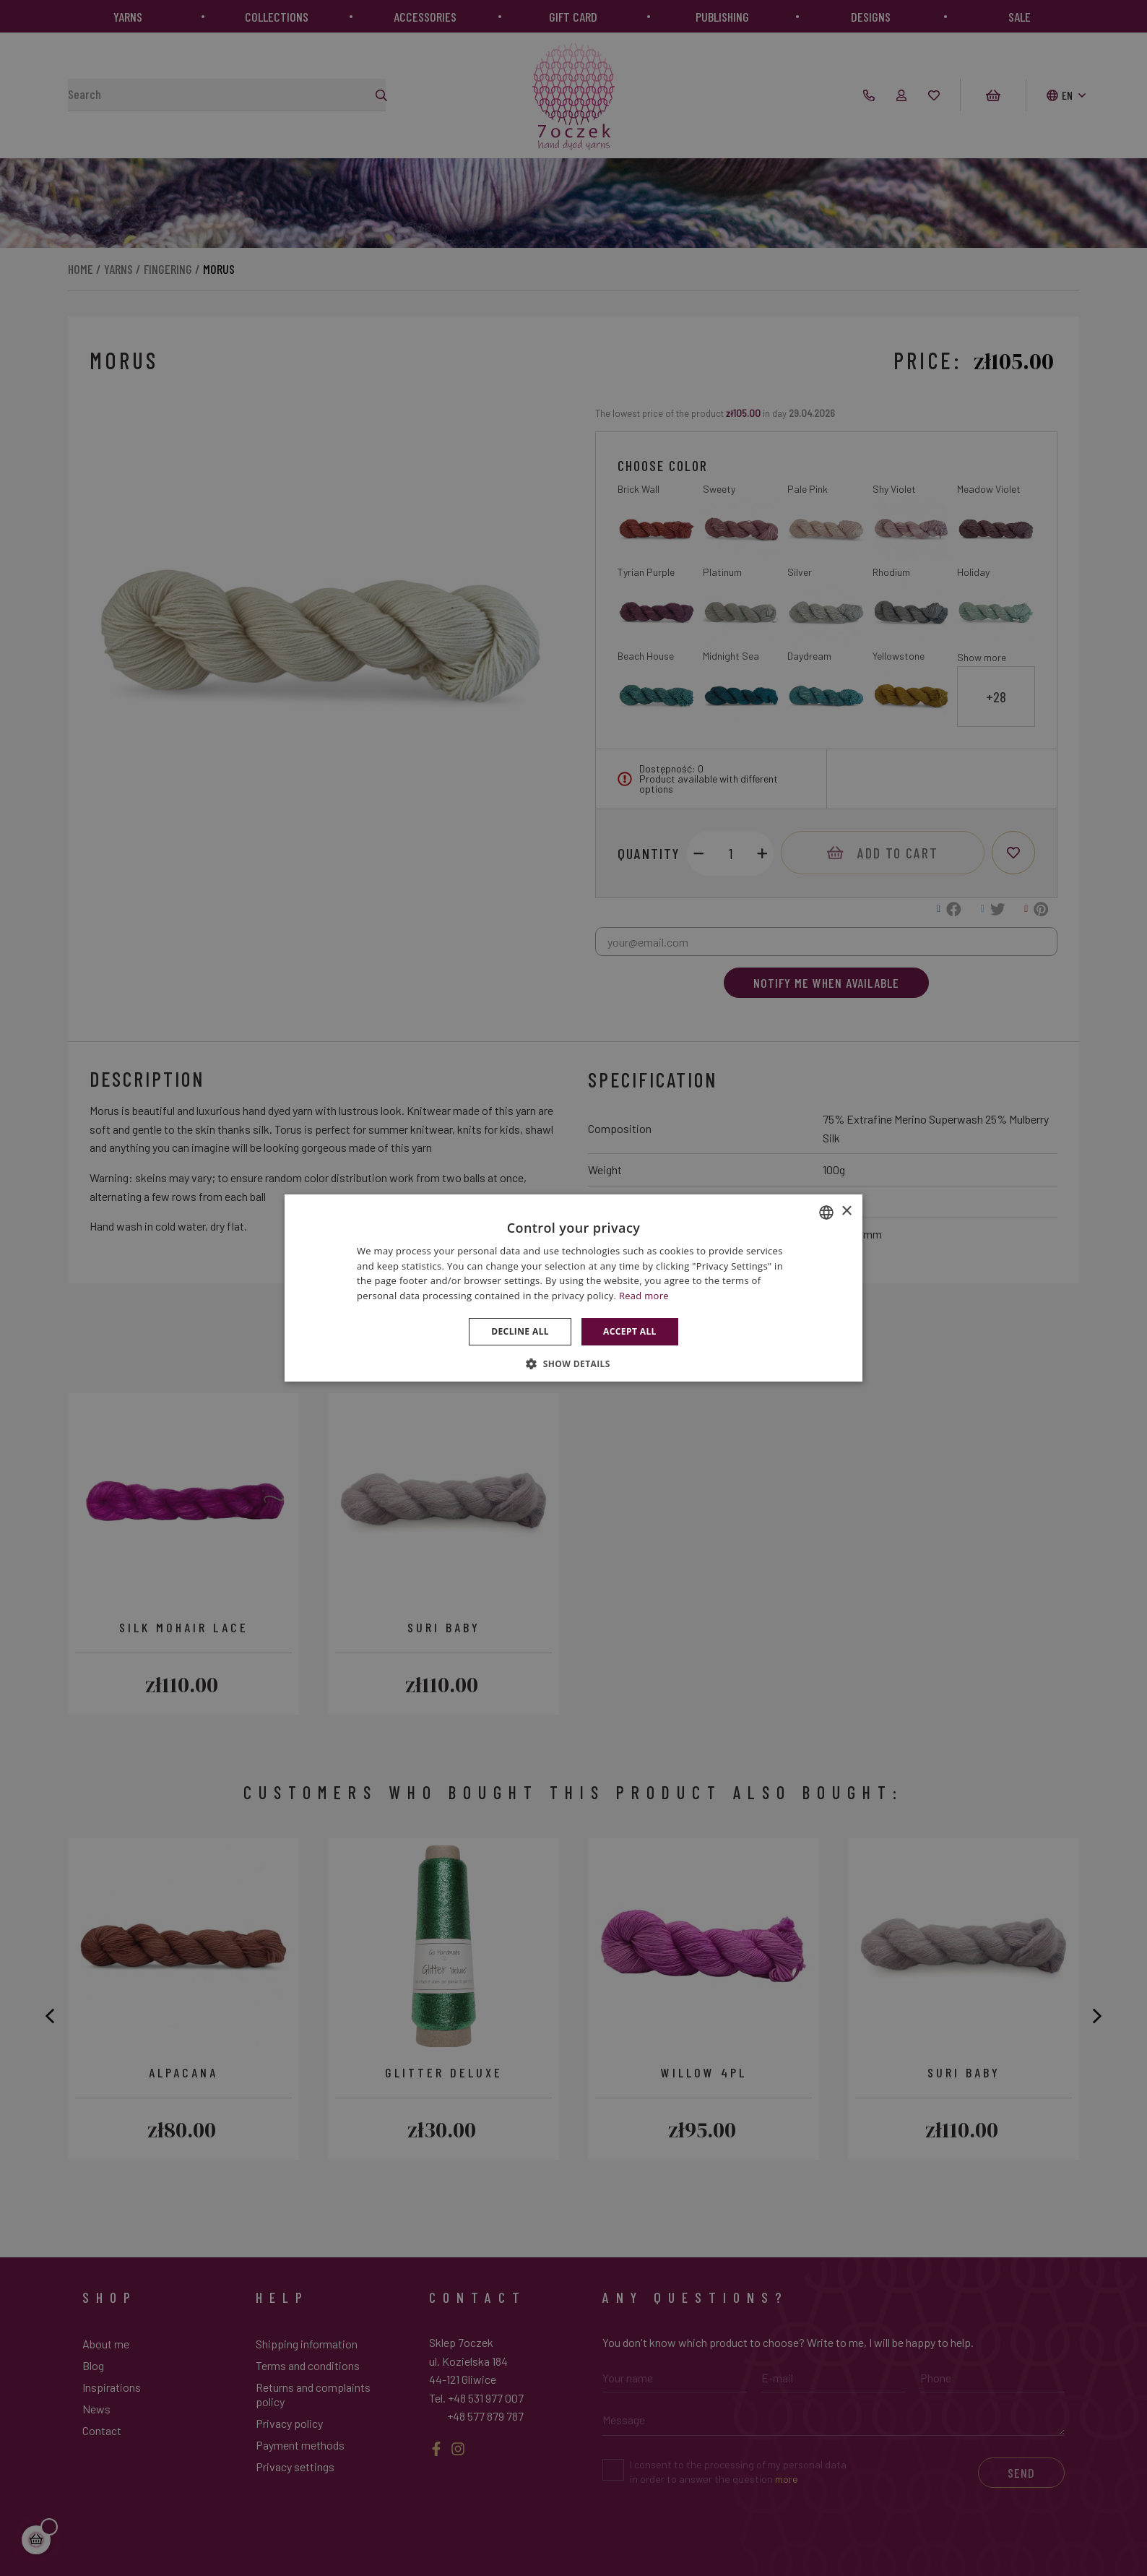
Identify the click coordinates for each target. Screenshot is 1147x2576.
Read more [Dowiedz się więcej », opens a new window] (644, 1295)
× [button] (846, 1211)
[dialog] (573, 1288)
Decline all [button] (520, 1331)
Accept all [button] (630, 1331)
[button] (573, 1363)
